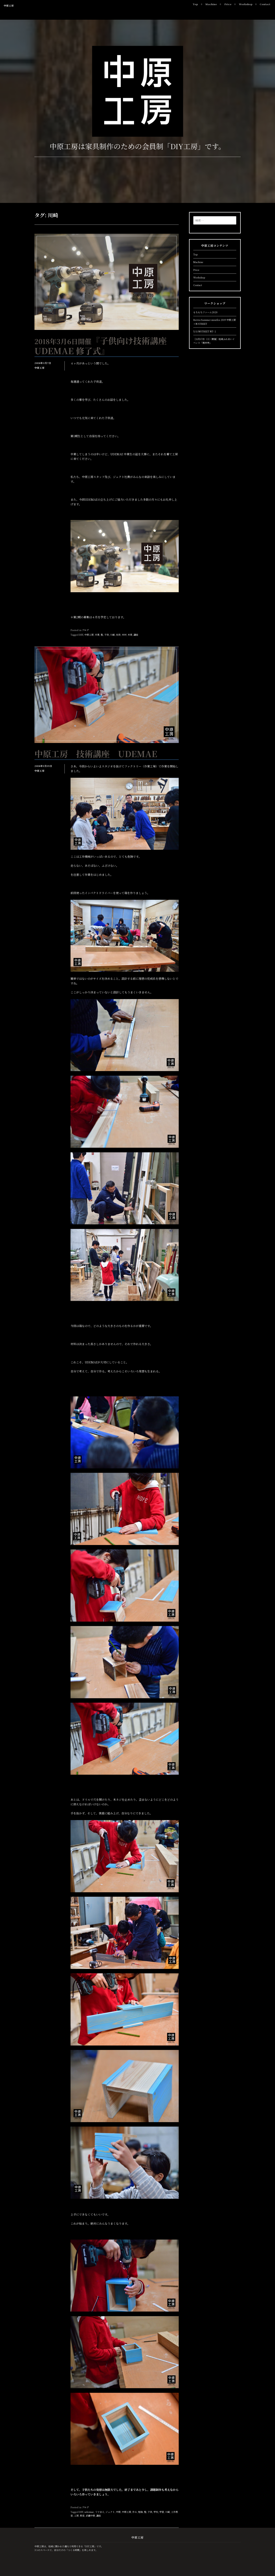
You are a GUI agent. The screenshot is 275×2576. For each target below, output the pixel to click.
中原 (118, 2512)
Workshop (245, 4)
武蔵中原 (90, 2515)
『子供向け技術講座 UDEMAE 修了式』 (104, 345)
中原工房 (9, 5)
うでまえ (99, 2512)
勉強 (140, 2512)
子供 (106, 634)
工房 (76, 2515)
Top (195, 4)
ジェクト (110, 2512)
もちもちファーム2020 (205, 312)
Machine (211, 4)
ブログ (85, 630)
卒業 (97, 634)
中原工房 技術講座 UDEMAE (95, 753)
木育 (130, 634)
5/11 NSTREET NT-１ (204, 331)
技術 (118, 634)
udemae (89, 2512)
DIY (81, 634)
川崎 (112, 634)
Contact (265, 4)
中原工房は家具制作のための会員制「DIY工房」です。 (137, 146)
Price (227, 4)
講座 (136, 634)
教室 (82, 2515)
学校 (155, 2512)
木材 (124, 634)
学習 (161, 2512)
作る (134, 2512)
